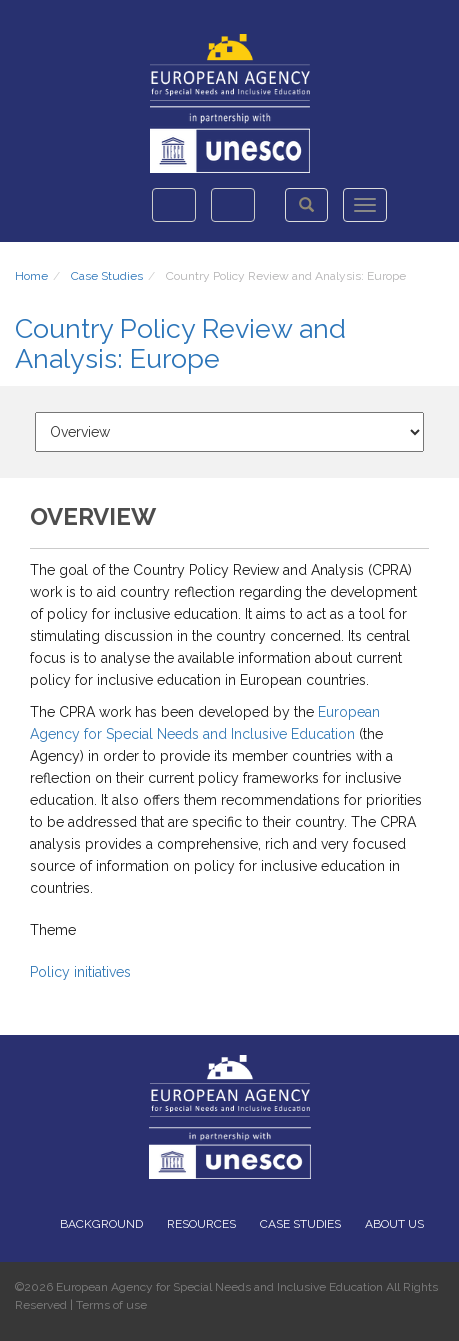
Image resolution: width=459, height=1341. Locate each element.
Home (31, 276)
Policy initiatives (80, 972)
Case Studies (107, 276)
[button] (306, 205)
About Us (394, 1224)
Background (101, 1224)
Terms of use (111, 1305)
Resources (201, 1224)
